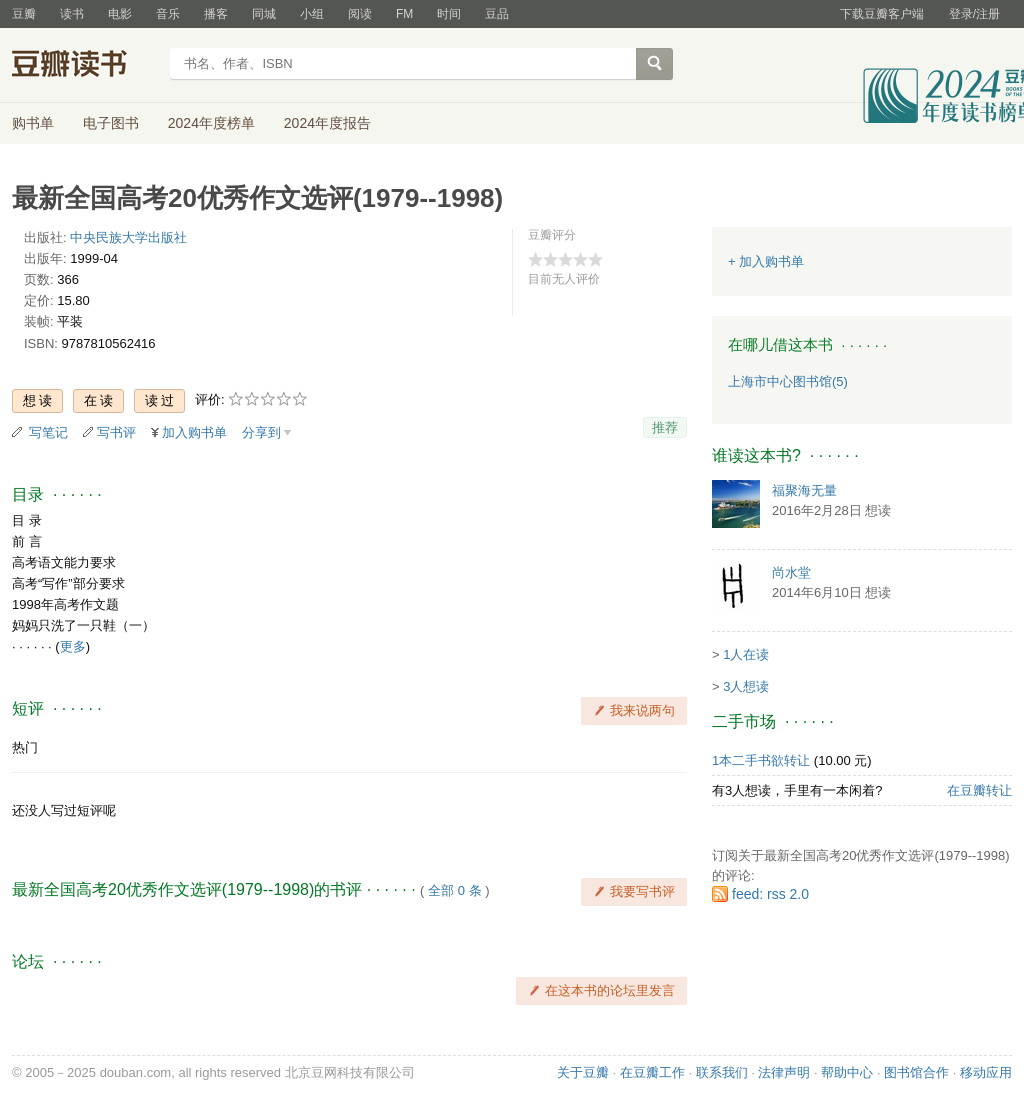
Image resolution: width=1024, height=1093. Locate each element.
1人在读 (746, 654)
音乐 (168, 14)
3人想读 (746, 686)
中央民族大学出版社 (128, 237)
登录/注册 (974, 14)
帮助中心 (847, 1072)
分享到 (261, 432)
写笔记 (48, 432)
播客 (216, 14)
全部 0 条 (454, 890)
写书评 (116, 432)
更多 (73, 646)
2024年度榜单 (211, 123)
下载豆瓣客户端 (882, 14)
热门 (25, 747)
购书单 (33, 123)
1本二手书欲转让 (761, 760)
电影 (120, 14)
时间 (449, 14)
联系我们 (722, 1072)
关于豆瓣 (583, 1072)
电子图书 (111, 123)
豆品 (497, 14)
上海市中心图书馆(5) (788, 381)
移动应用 (986, 1072)
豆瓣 (24, 14)
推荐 (665, 427)
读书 (72, 14)
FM (404, 14)
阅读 (360, 14)
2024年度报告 (327, 123)
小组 (312, 14)
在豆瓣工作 (652, 1072)
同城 (264, 14)
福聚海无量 (804, 490)
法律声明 (784, 1072)
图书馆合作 (916, 1072)
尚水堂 (791, 572)
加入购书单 (194, 432)
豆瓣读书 (84, 66)
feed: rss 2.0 (770, 894)
